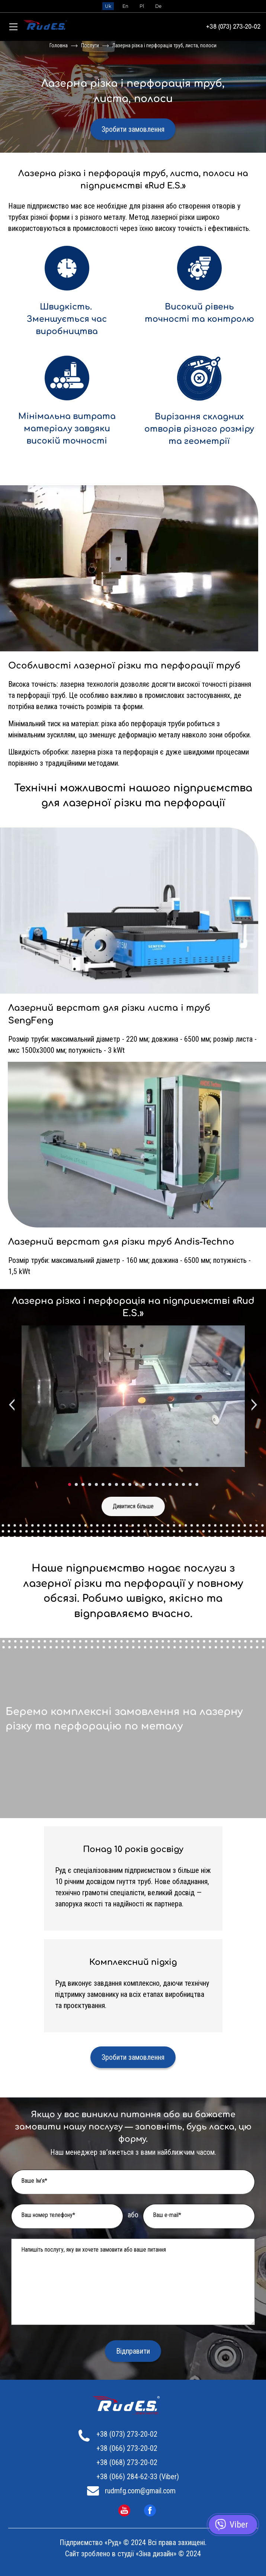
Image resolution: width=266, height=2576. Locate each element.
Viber (239, 2524)
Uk (108, 6)
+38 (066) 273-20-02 (126, 2448)
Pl (142, 6)
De (158, 6)
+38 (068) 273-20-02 (126, 2462)
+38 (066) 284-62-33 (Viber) (137, 2476)
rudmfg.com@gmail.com (140, 2490)
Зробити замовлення (133, 129)
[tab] (69, 1484)
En (125, 6)
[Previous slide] (13, 1404)
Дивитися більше (133, 1506)
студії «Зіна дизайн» (147, 2553)
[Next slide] (253, 1404)
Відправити (133, 2351)
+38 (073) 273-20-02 (233, 26)
